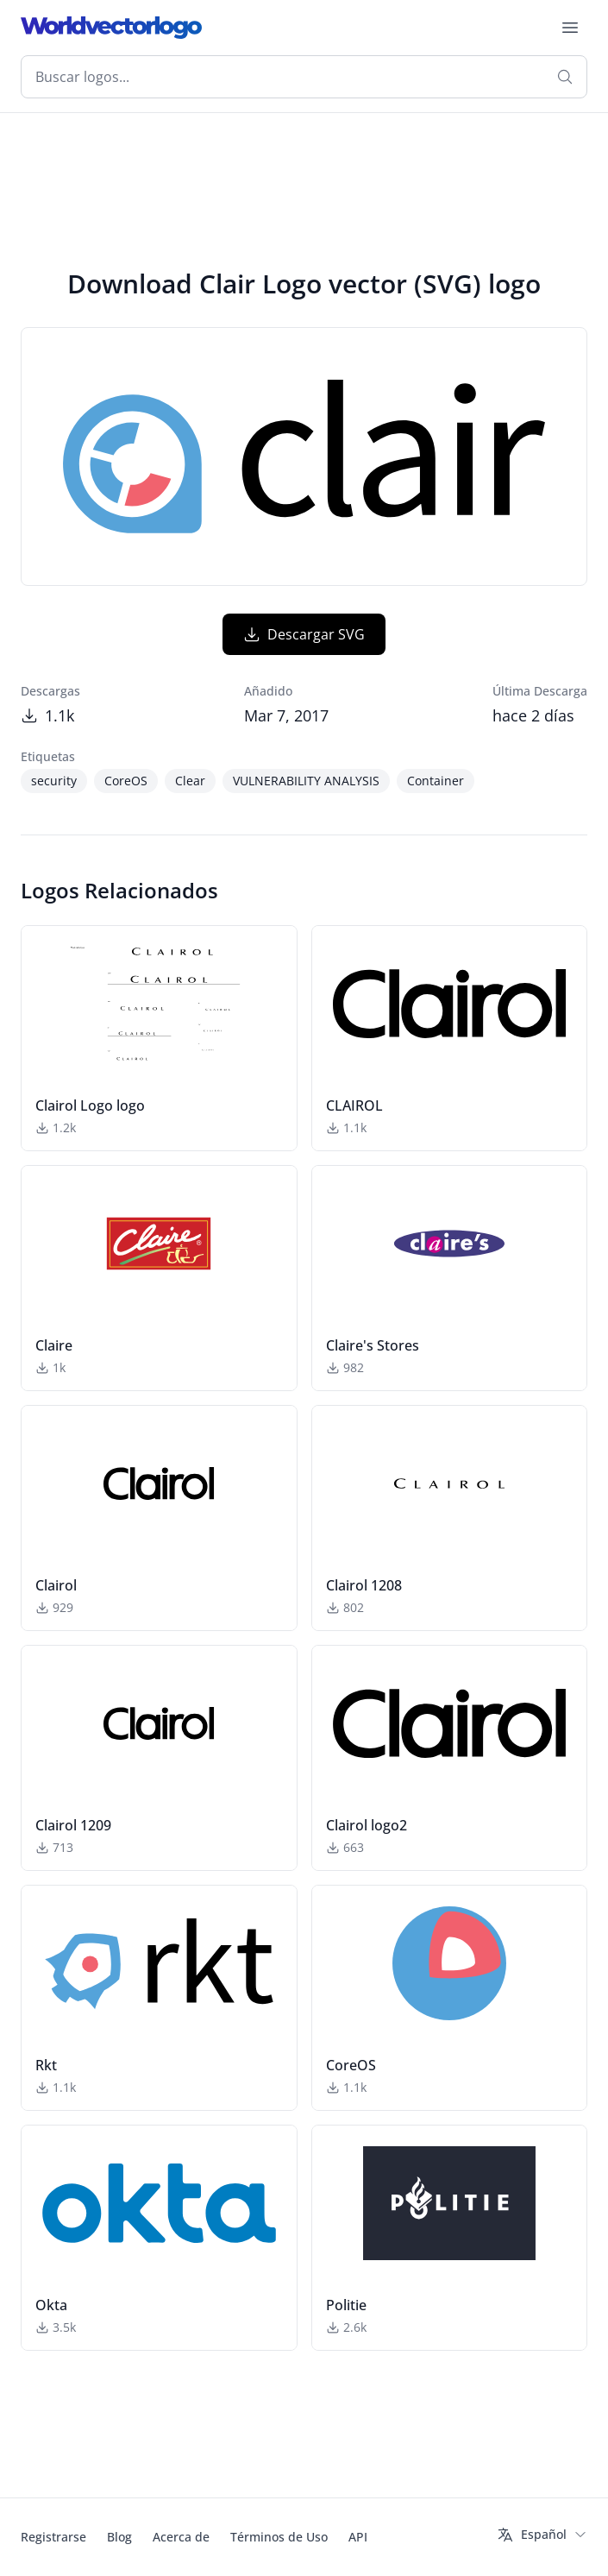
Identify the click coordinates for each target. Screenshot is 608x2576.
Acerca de (181, 2537)
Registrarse (53, 2537)
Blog (119, 2537)
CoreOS (125, 780)
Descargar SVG (304, 634)
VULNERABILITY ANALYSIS (306, 780)
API (357, 2537)
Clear (190, 780)
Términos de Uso (279, 2537)
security (54, 780)
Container (435, 780)
